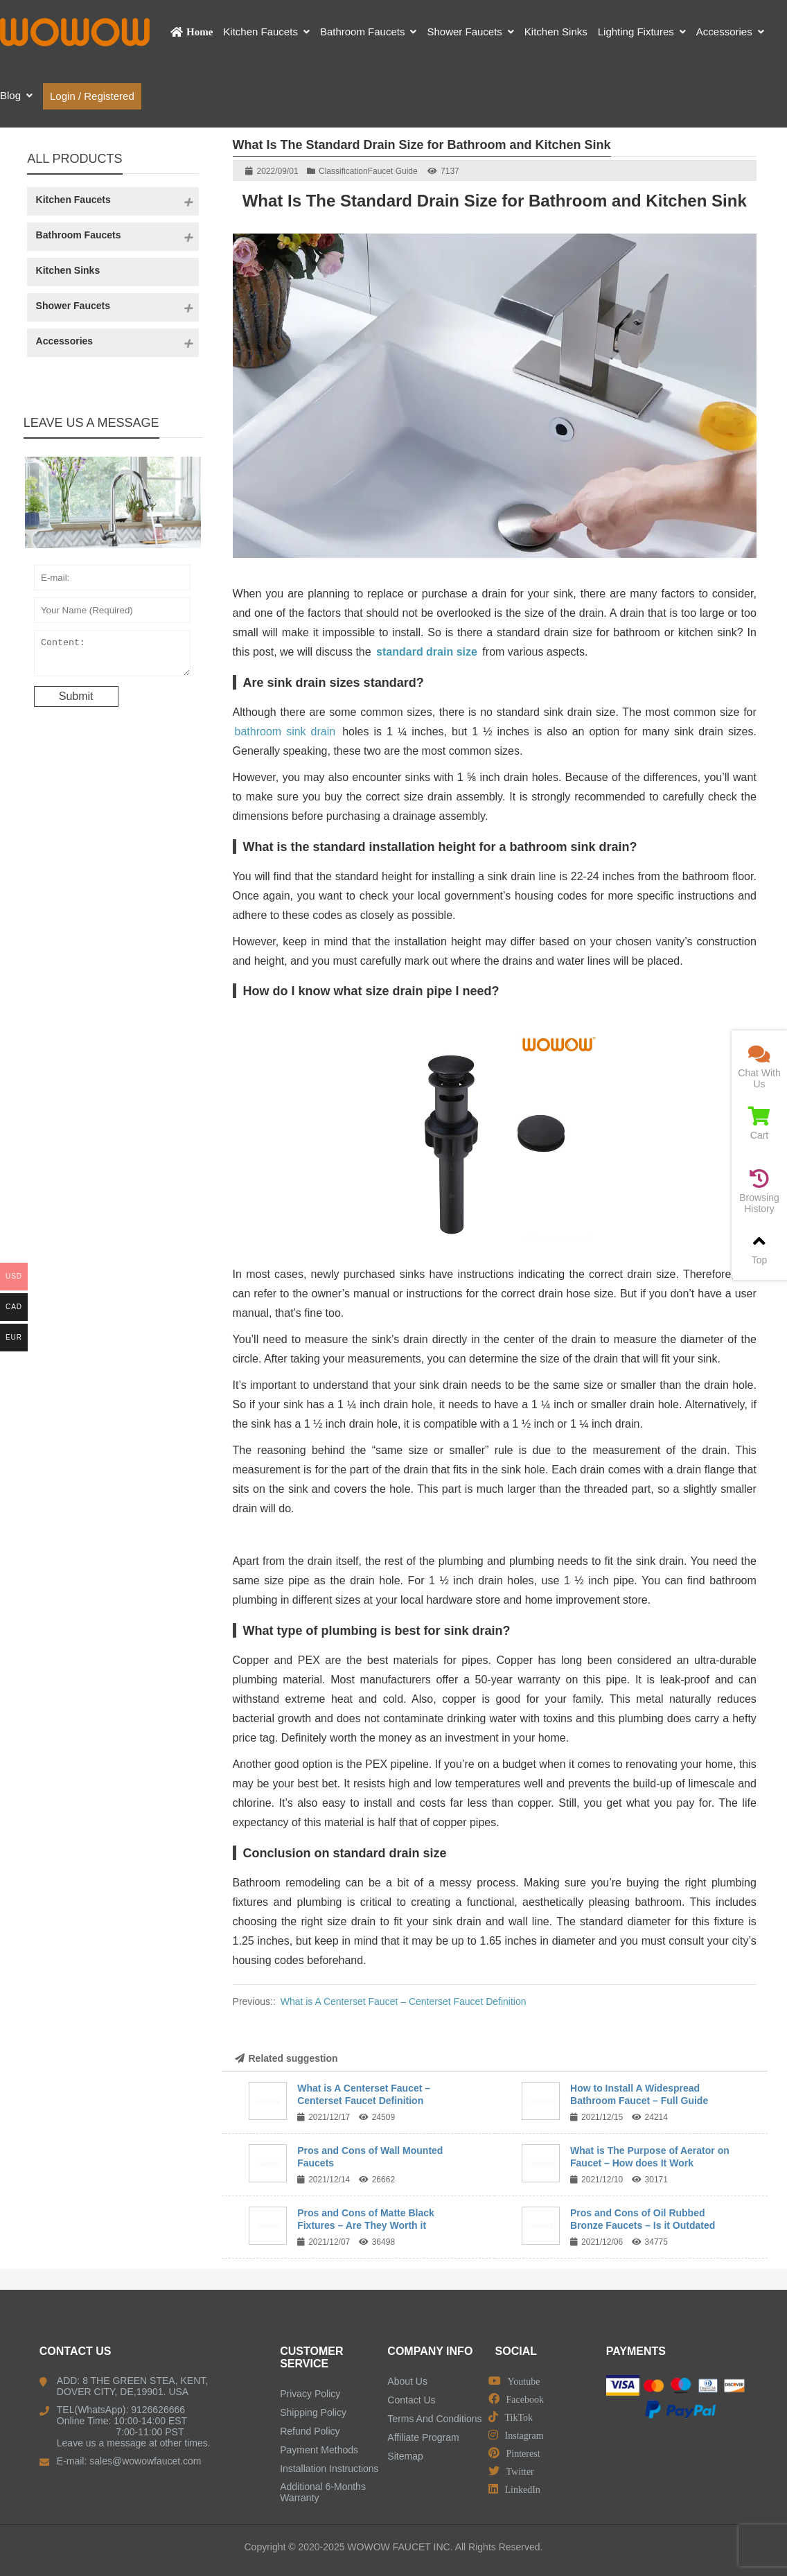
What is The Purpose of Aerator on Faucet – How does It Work (649, 2156)
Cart (759, 1124)
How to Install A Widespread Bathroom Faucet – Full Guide (639, 2094)
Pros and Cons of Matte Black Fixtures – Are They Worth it (365, 2219)
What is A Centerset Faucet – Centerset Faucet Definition (404, 2001)
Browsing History (759, 1191)
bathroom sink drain (285, 731)
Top (759, 1248)
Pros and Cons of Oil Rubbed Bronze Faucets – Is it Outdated (642, 2219)
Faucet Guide (393, 171)
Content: (112, 656)
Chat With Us (759, 1066)
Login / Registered (92, 96)
